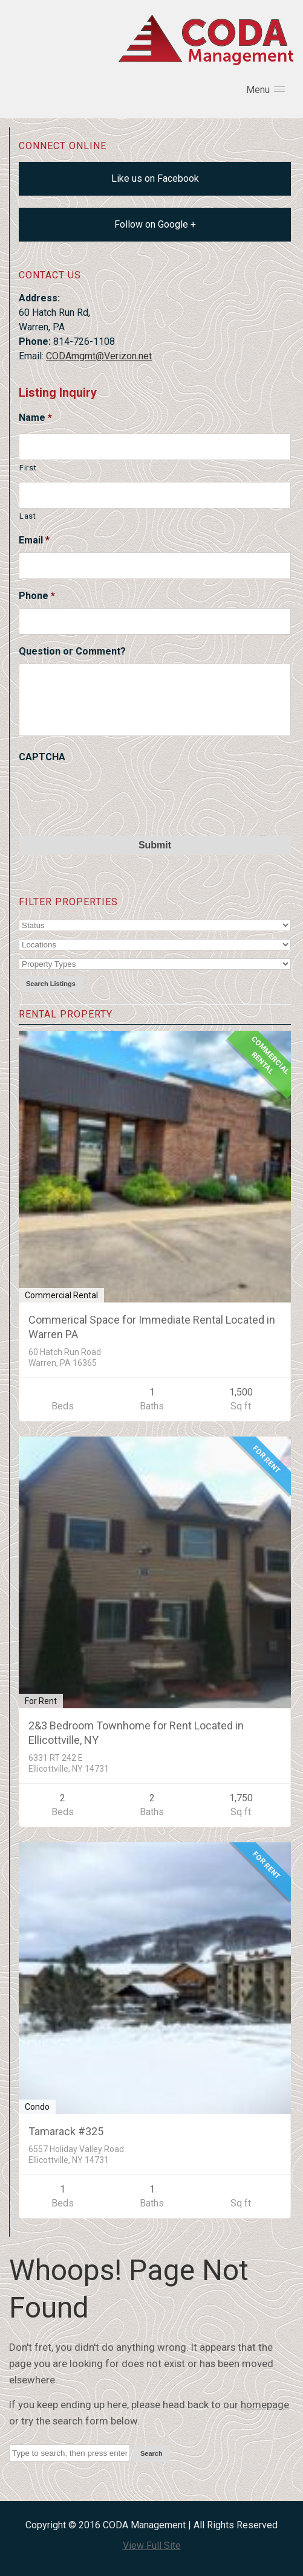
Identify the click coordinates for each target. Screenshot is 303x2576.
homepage (265, 2404)
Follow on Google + (155, 224)
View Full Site (152, 2545)
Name (35, 417)
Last (27, 516)
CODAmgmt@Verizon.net (99, 356)
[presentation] (111, 792)
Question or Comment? (72, 651)
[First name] (155, 447)
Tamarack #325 (65, 2131)
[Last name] (155, 495)
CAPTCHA (42, 757)
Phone (37, 595)
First (27, 467)
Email (34, 540)
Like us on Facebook (155, 178)
